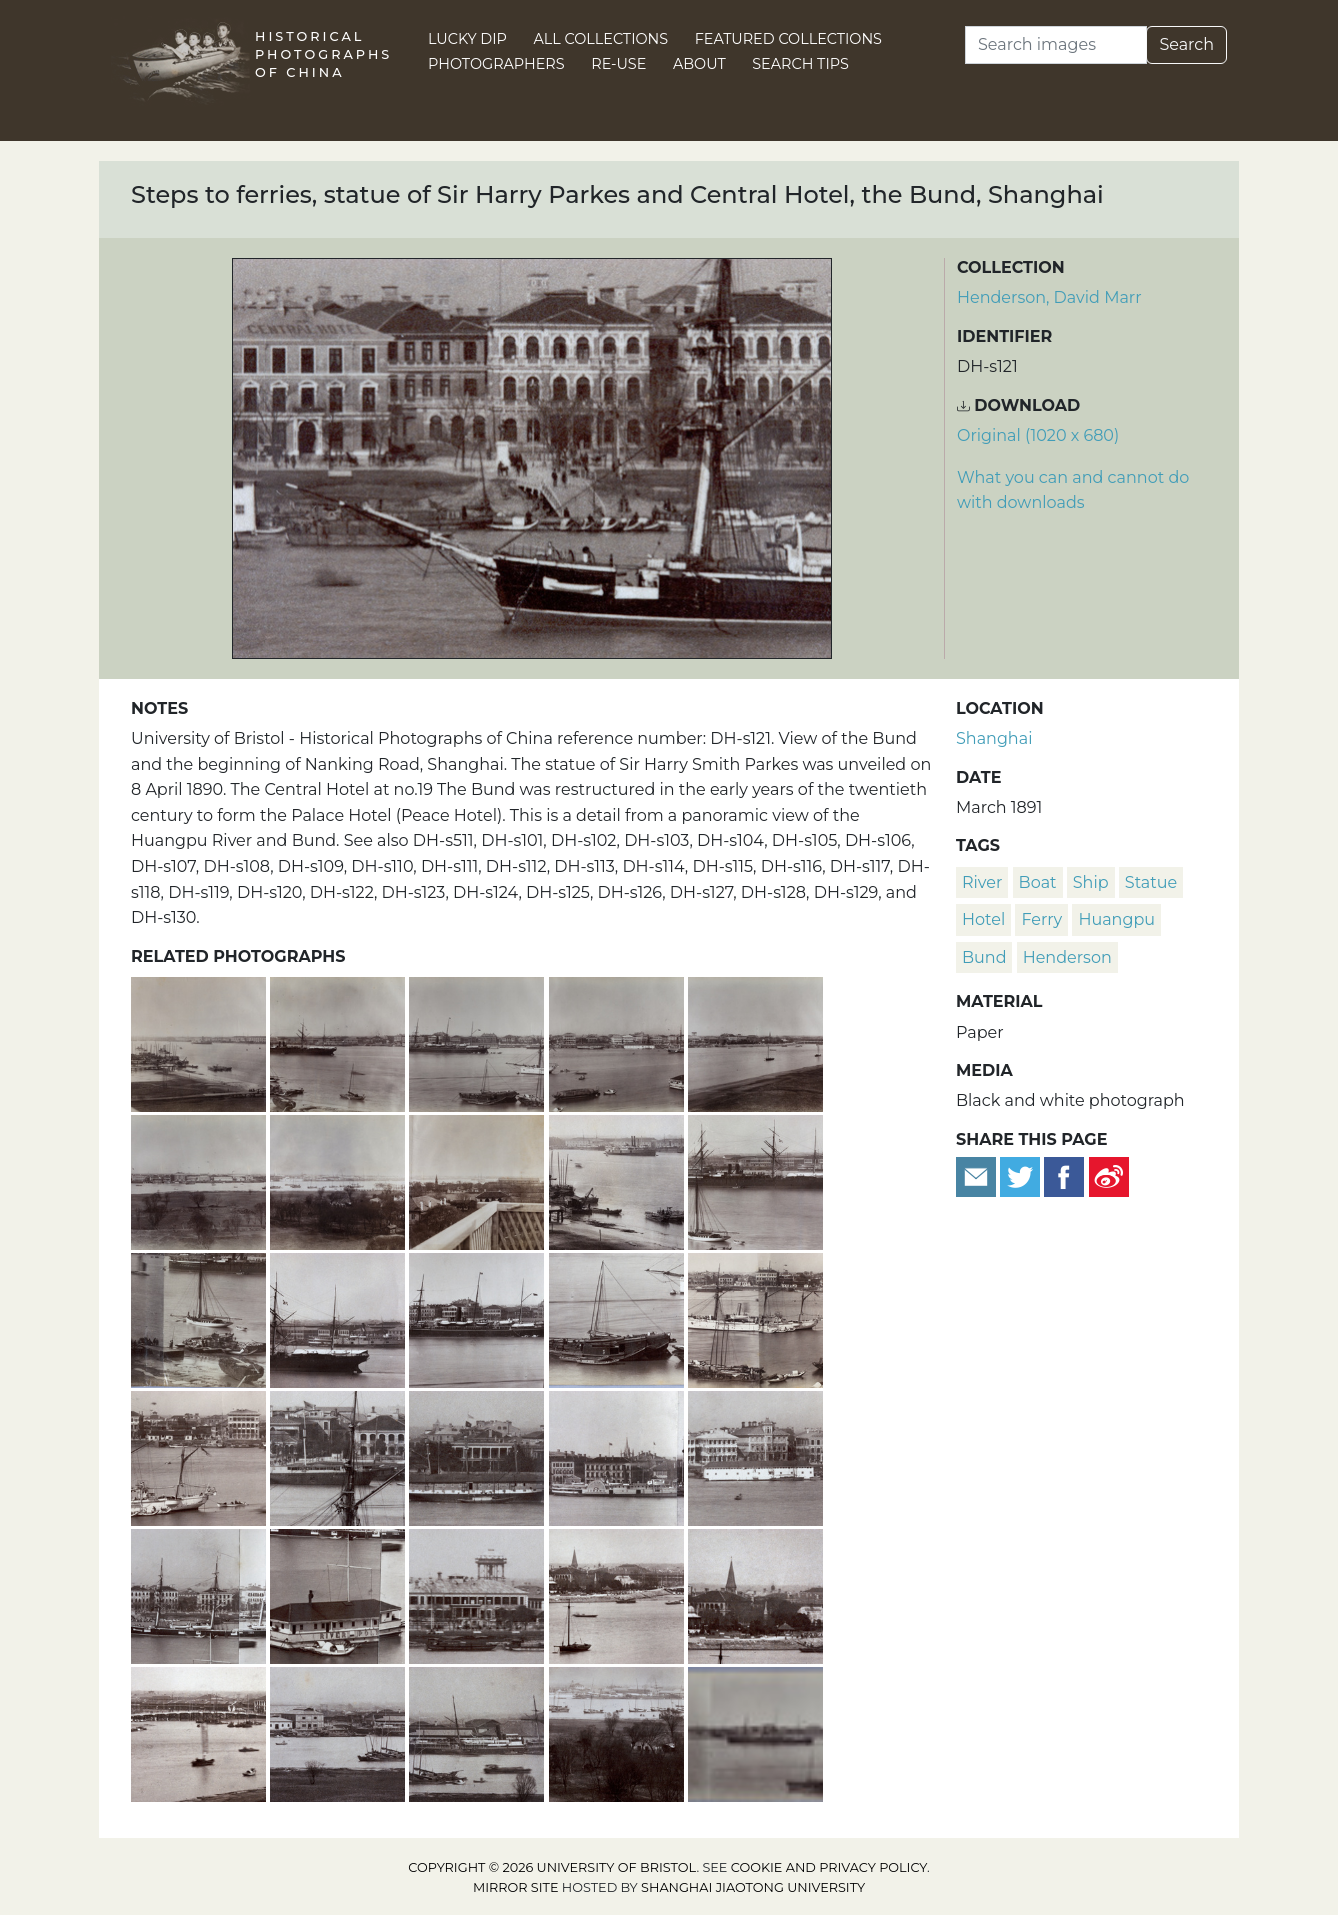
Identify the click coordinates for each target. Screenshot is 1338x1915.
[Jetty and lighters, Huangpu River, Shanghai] (200, 1317)
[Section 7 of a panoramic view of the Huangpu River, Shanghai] (339, 1179)
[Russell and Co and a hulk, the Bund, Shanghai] (339, 1455)
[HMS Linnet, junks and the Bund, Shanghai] (755, 1317)
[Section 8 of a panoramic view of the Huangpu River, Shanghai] (478, 1179)
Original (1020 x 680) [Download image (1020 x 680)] (1038, 435)
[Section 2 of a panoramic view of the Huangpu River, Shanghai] (339, 1041)
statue (1151, 882)
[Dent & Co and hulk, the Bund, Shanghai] (478, 1455)
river (982, 882)
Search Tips (800, 64)
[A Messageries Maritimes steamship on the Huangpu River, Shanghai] (755, 1179)
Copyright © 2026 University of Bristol (552, 1867)
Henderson (1067, 957)
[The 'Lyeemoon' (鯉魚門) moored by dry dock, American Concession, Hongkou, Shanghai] (478, 1731)
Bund (984, 957)
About (699, 64)
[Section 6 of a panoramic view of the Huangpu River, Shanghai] (200, 1179)
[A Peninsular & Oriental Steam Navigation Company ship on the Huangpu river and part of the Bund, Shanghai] (478, 1317)
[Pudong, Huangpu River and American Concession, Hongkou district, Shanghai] (618, 1731)
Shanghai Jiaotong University (753, 1887)
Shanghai (994, 738)
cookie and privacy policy (829, 1867)
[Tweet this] (1022, 1175)
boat (1038, 882)
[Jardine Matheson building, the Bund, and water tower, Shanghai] (478, 1593)
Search (1186, 44)
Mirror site (516, 1887)
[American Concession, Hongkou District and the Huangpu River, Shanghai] (339, 1731)
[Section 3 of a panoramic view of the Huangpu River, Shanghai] (478, 1041)
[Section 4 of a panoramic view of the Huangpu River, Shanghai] (618, 1041)
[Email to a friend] (978, 1175)
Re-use (618, 64)
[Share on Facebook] (1064, 1175)
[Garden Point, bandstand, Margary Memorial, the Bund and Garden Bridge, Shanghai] (618, 1593)
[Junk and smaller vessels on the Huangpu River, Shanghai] (618, 1317)
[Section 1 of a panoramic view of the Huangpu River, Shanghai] (200, 1041)
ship (1091, 882)
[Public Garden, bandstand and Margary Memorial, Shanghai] (755, 1593)
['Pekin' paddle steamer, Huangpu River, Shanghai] (339, 1317)
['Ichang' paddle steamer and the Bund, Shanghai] (618, 1455)
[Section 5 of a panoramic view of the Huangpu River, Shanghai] (755, 1041)
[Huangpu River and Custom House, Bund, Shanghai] (200, 1455)
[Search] (1056, 45)
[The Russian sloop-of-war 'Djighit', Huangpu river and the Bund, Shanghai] (200, 1593)
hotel (983, 919)
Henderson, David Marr (1049, 297)
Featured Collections (788, 39)
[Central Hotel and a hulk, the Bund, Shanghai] (755, 1455)
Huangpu (1116, 919)
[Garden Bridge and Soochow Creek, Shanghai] (200, 1731)
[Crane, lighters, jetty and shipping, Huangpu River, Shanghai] (618, 1179)
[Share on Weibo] (1109, 1175)
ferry (1041, 919)
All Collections (601, 39)
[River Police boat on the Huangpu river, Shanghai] (339, 1593)
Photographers (496, 64)
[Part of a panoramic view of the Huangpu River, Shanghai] (755, 1731)
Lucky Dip (467, 39)
